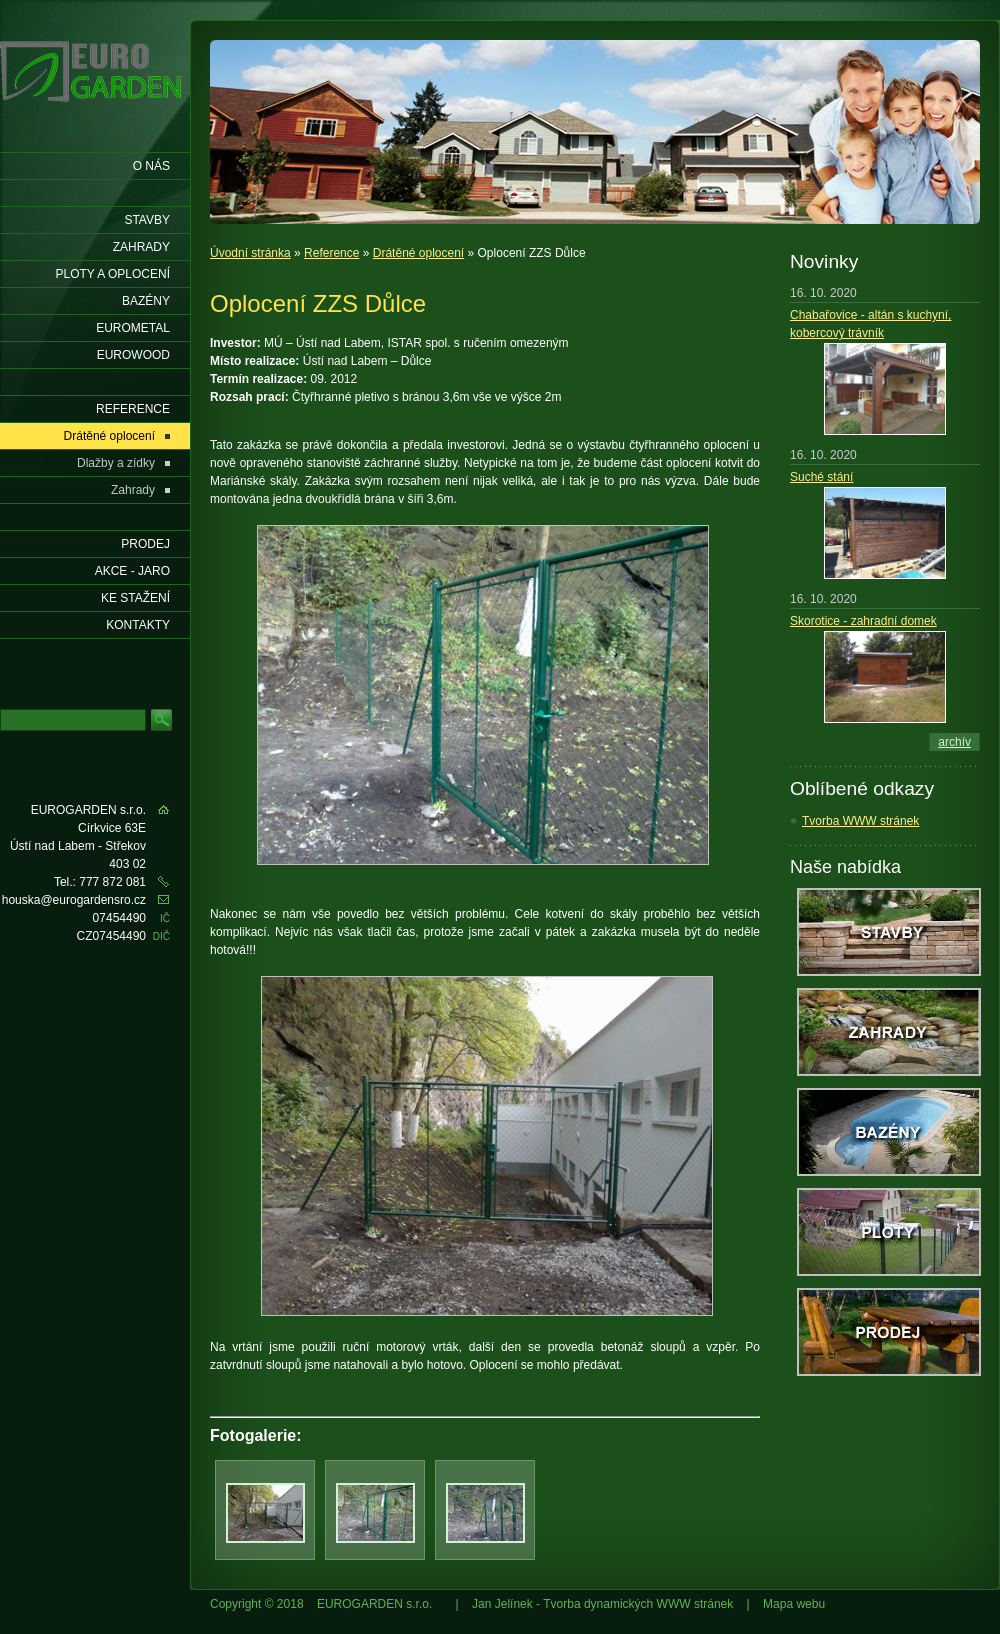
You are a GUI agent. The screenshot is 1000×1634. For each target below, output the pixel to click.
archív (954, 742)
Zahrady (141, 247)
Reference (331, 253)
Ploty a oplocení (113, 274)
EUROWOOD (133, 355)
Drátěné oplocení (418, 253)
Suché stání (821, 477)
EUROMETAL (133, 328)
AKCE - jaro (132, 571)
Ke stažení (135, 598)
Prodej (145, 544)
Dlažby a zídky (116, 463)
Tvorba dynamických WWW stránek (638, 1604)
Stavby (147, 220)
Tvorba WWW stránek (860, 821)
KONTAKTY (138, 625)
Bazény (146, 301)
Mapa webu (794, 1604)
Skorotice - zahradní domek (863, 621)
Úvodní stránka (250, 253)
